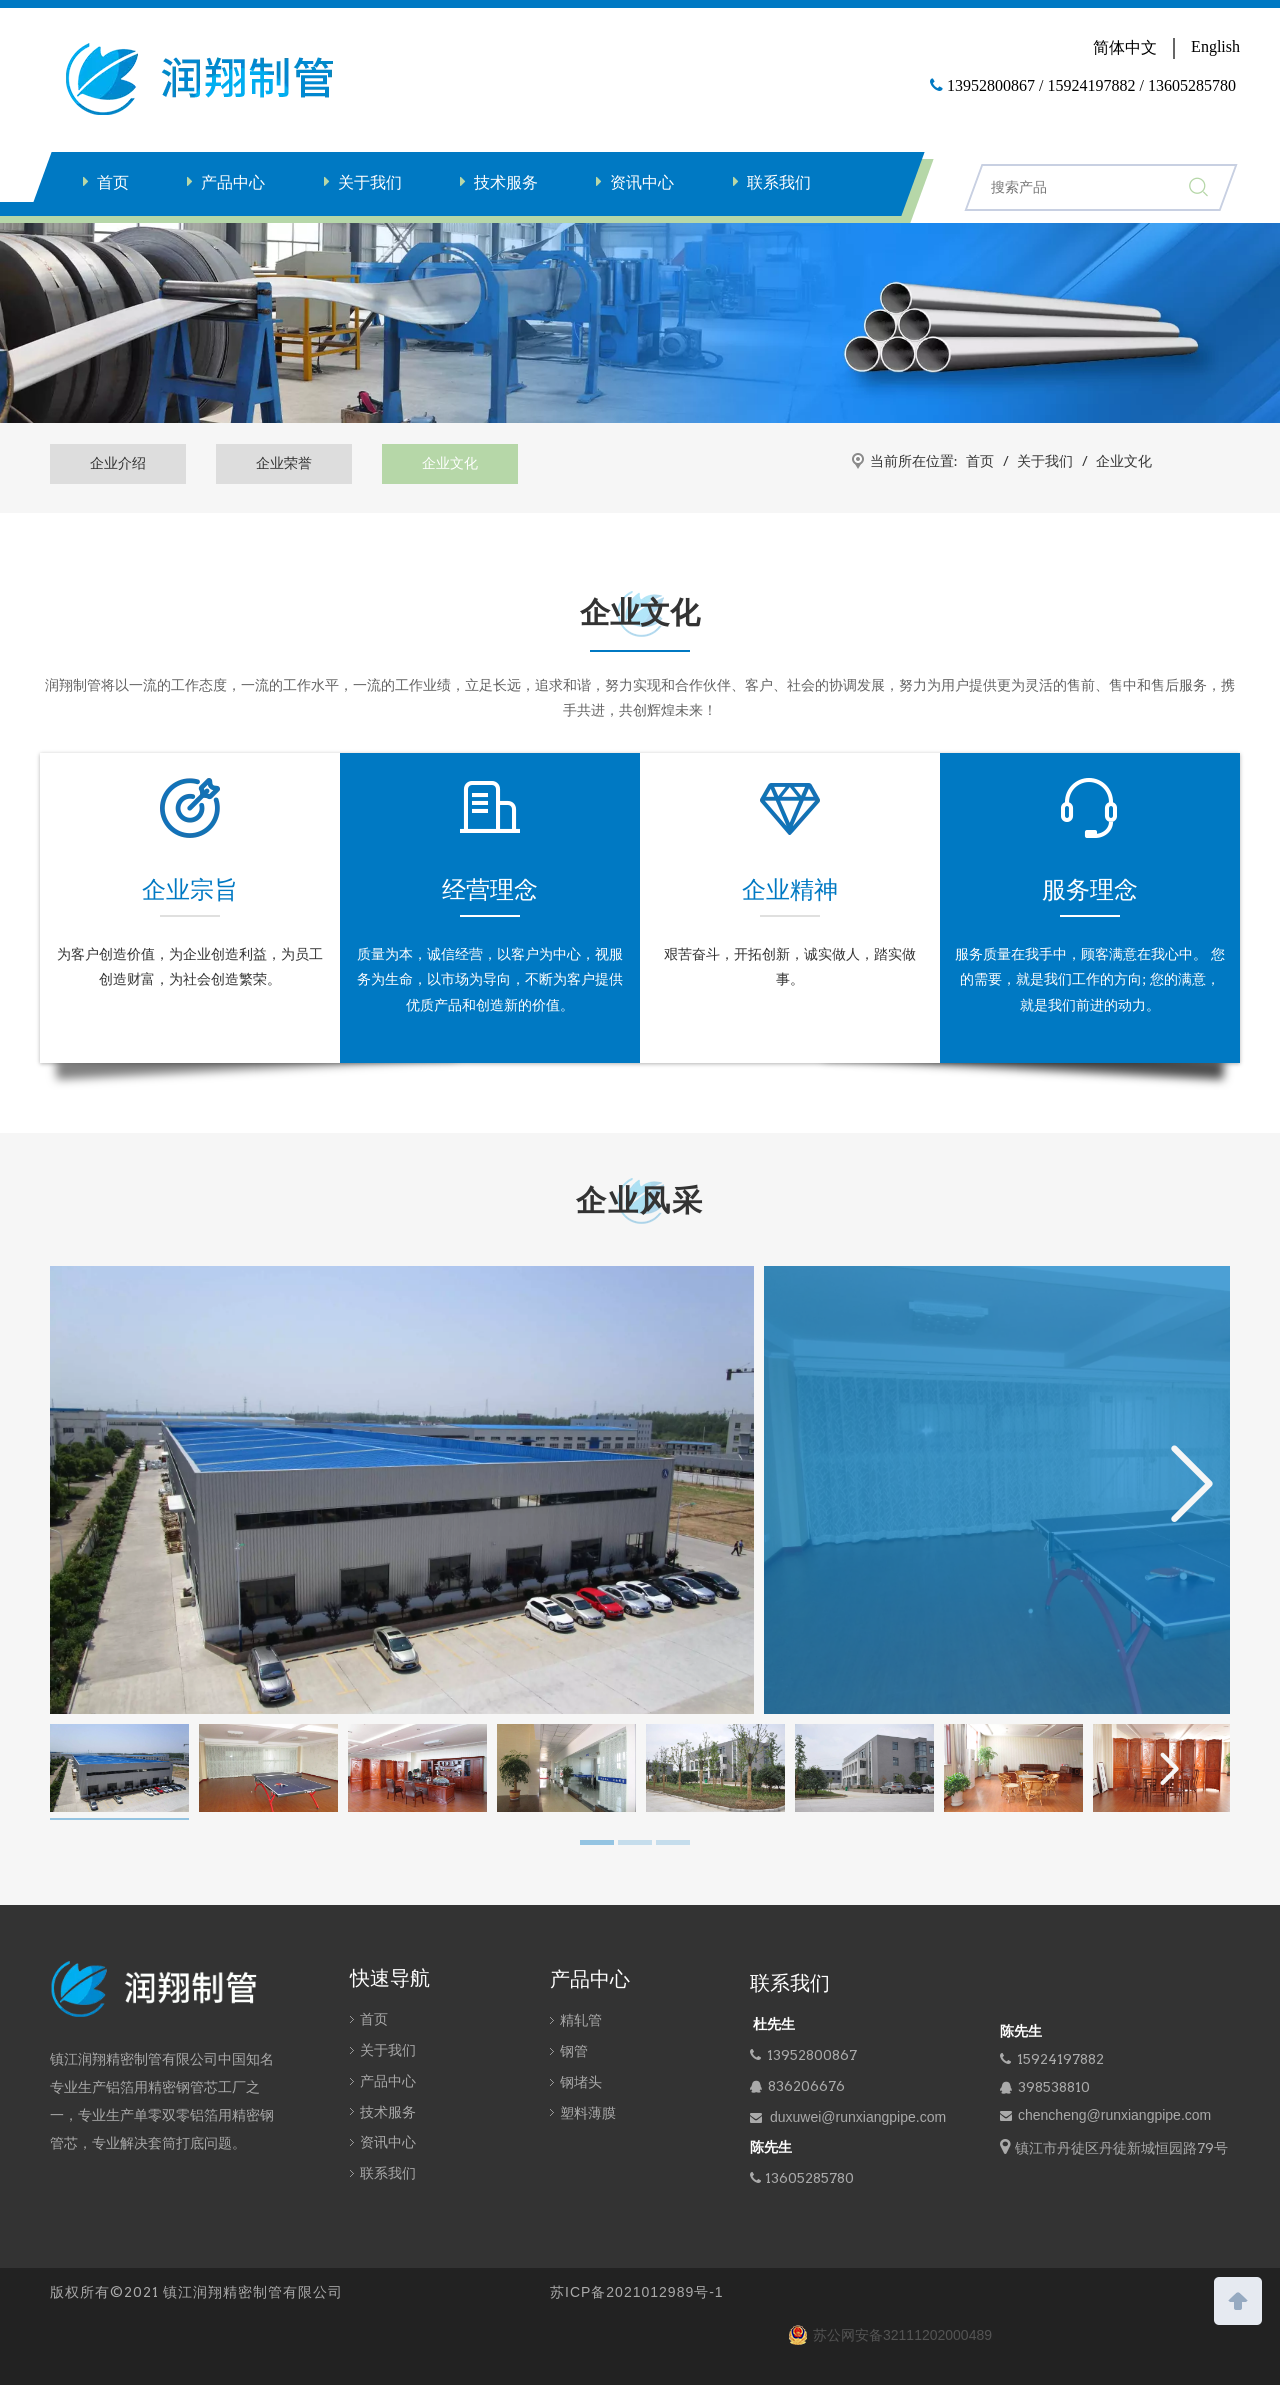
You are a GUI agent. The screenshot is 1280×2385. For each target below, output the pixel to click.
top (1238, 2299)
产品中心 (233, 182)
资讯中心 (642, 182)
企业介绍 (118, 463)
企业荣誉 (284, 463)
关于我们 (370, 182)
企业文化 (450, 463)
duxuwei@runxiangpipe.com (858, 2117)
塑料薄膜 (588, 2113)
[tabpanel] (119, 1772)
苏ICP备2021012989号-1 (637, 2292)
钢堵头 (581, 2082)
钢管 (574, 2051)
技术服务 (506, 182)
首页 (113, 182)
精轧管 (581, 2020)
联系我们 (779, 182)
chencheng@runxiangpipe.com (1114, 2115)
